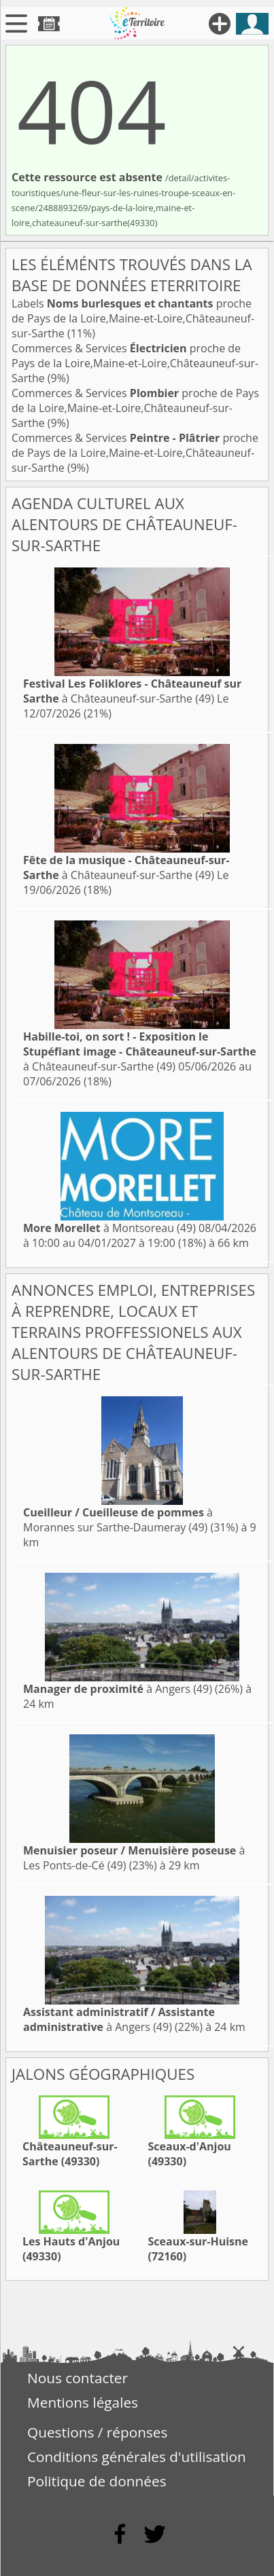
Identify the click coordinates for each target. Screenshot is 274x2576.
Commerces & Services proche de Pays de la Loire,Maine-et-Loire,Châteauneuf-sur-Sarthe (135, 363)
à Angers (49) (117, 1688)
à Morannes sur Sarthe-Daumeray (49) (118, 1520)
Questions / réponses (97, 2432)
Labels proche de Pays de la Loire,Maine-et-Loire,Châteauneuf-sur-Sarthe (133, 318)
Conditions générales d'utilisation (136, 2456)
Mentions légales (82, 2402)
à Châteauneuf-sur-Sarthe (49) (132, 691)
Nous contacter (77, 2377)
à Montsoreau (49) (109, 1227)
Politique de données (97, 2480)
